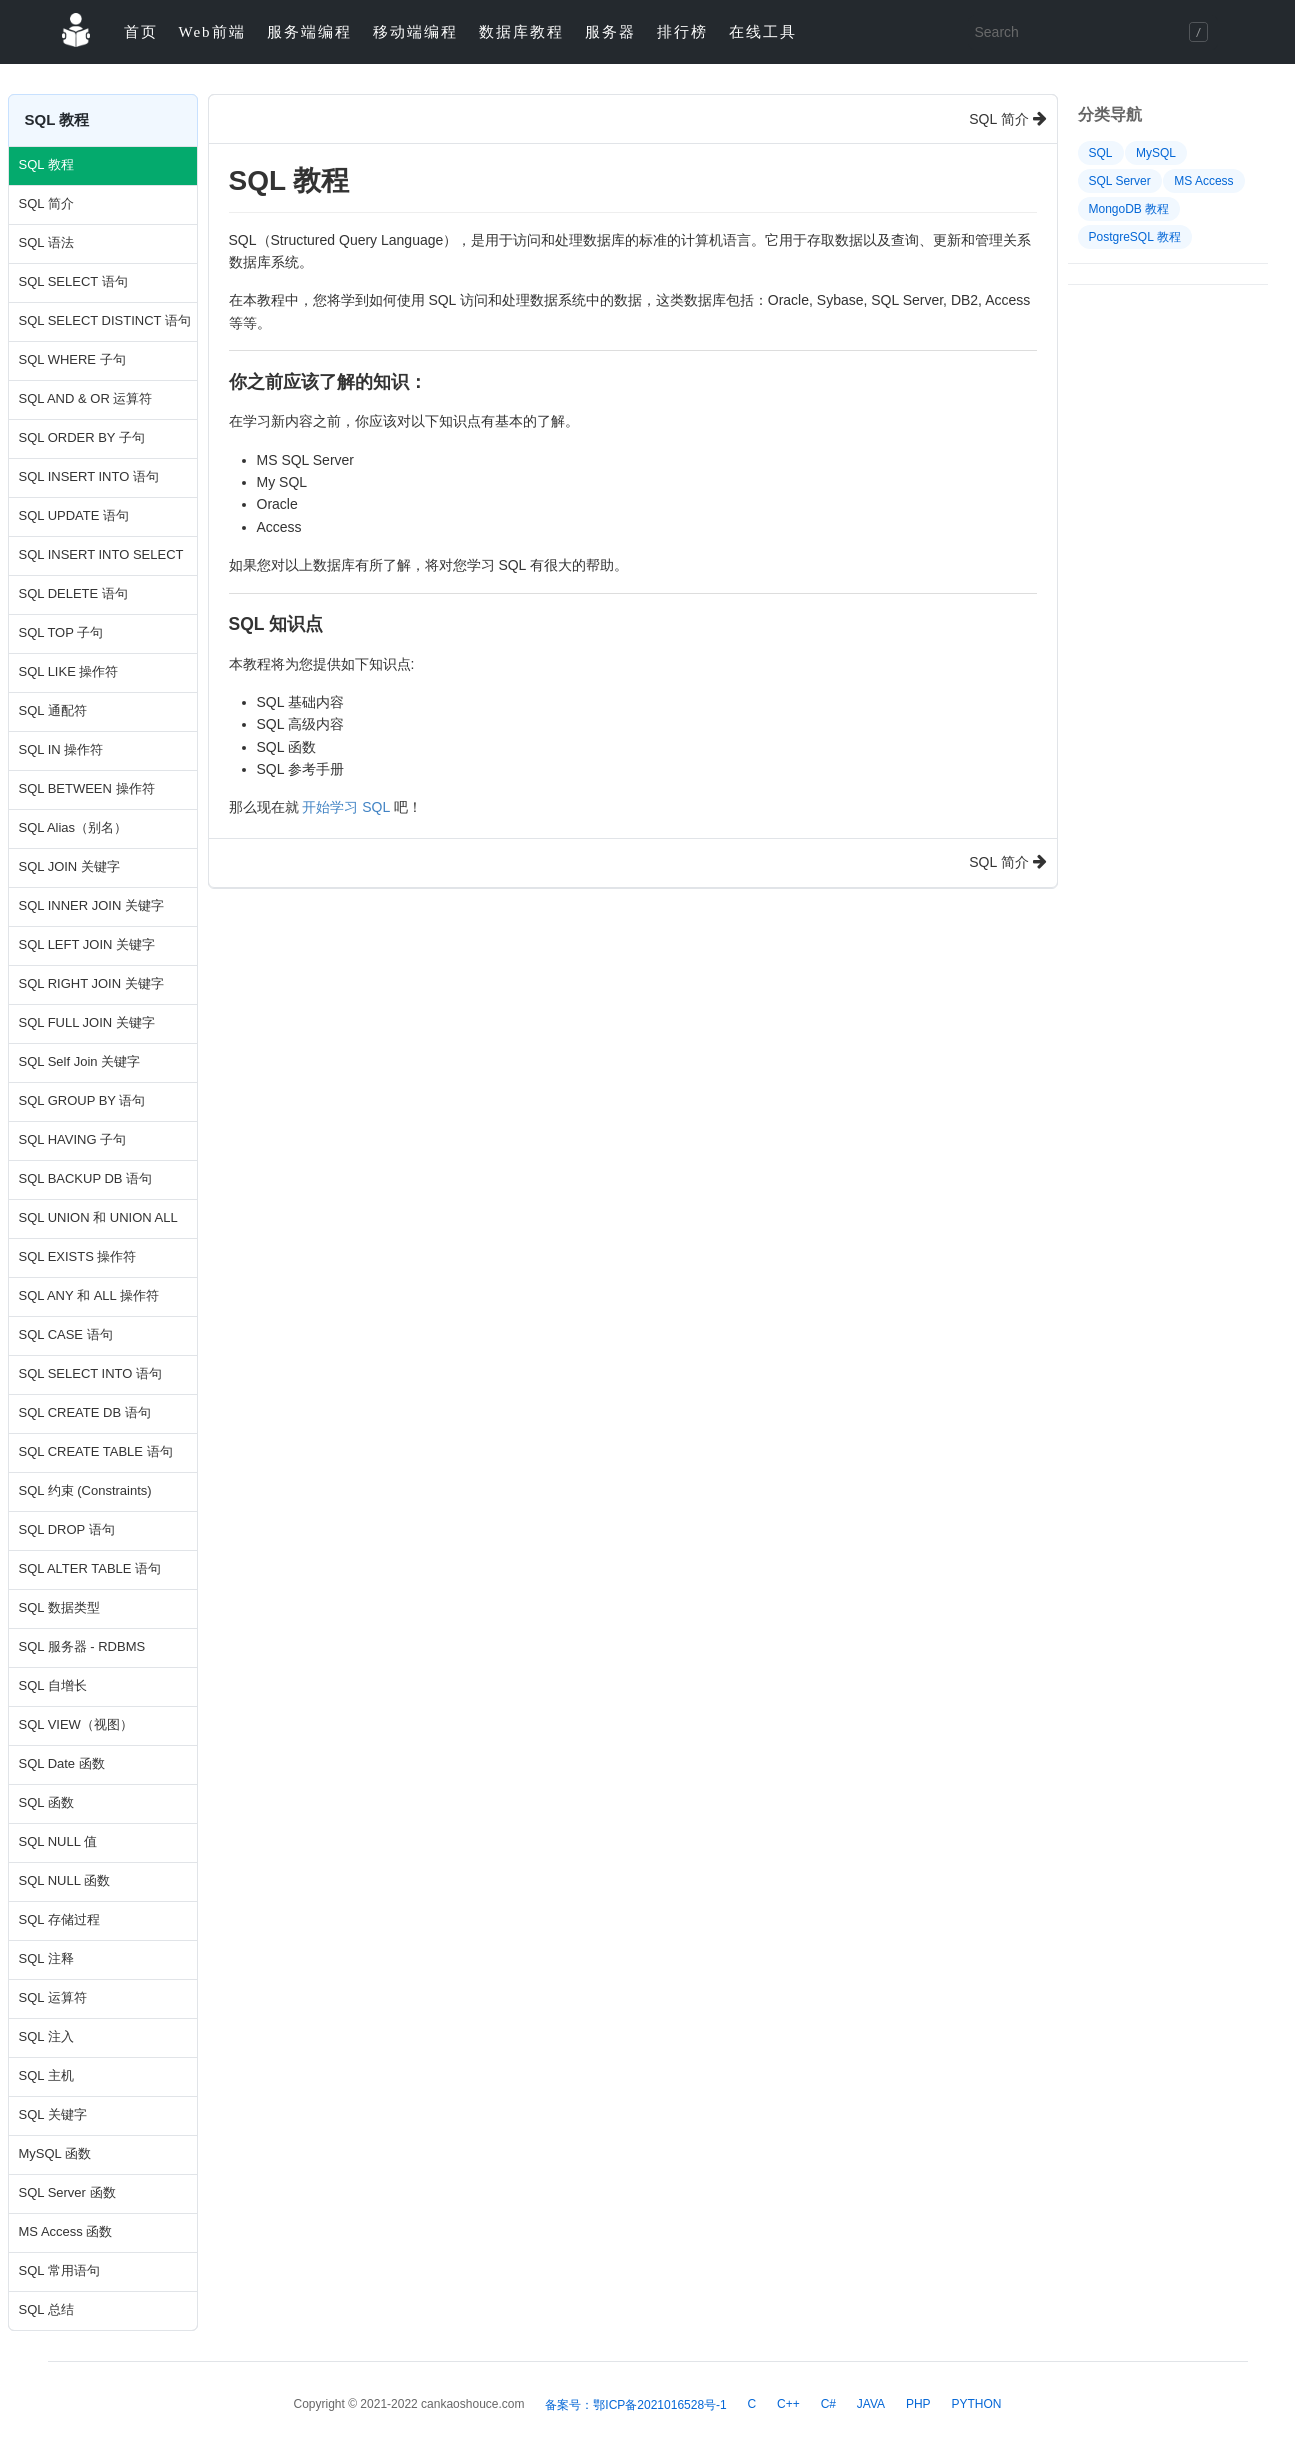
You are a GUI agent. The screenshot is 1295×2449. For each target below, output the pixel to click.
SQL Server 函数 (67, 2192)
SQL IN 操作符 (61, 749)
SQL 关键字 (53, 2114)
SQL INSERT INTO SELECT (101, 554)
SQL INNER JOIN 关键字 (91, 905)
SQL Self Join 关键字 (80, 1061)
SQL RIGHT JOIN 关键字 (91, 983)
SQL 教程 (46, 164)
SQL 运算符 (53, 1997)
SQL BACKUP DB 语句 (86, 1178)
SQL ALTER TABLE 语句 (90, 1568)
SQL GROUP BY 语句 (82, 1100)
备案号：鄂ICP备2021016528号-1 (635, 2405)
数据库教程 (521, 32)
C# (828, 2404)
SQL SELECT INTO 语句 (91, 1373)
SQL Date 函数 (62, 1763)
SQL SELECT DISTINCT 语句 (103, 320)
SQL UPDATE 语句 (74, 515)
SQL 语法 (46, 242)
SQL (1101, 153)
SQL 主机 (46, 2075)
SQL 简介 (46, 203)
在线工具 (763, 32)
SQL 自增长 (53, 1685)
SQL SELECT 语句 (73, 281)
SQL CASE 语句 (66, 1334)
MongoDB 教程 (1129, 209)
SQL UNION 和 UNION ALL (98, 1217)
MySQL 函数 (55, 2153)
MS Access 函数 (66, 2231)
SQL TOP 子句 (61, 632)
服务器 (610, 32)
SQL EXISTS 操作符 (78, 1256)
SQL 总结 (46, 2309)
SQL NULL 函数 (65, 1880)
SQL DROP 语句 (67, 1529)
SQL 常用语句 (59, 2270)
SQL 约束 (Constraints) (85, 1490)
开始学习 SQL (345, 807)
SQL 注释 (46, 1958)
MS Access (1203, 181)
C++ (788, 2404)
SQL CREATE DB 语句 (85, 1412)
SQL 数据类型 (59, 1607)
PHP (918, 2404)
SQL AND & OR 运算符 (86, 398)
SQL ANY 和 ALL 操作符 (89, 1295)
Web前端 (212, 32)
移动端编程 (415, 32)
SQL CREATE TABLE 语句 (96, 1451)
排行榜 (682, 32)
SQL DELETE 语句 (73, 593)
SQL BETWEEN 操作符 (87, 788)
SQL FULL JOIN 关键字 (87, 1022)
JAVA (871, 2404)
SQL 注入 (46, 2036)
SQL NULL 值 (58, 1841)
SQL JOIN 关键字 (69, 866)
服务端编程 (309, 32)
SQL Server (1120, 181)
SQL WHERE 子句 (72, 359)
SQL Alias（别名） (73, 827)
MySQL (1156, 153)
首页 (141, 32)
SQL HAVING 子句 (73, 1139)
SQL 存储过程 (59, 1919)
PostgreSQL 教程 (1135, 237)
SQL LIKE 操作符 (69, 671)
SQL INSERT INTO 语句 (89, 476)
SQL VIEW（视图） (76, 1724)
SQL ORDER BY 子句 (82, 437)
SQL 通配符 (53, 710)
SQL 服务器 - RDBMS (82, 1646)
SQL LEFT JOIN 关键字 (87, 944)
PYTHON (976, 2404)
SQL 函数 (46, 1802)
